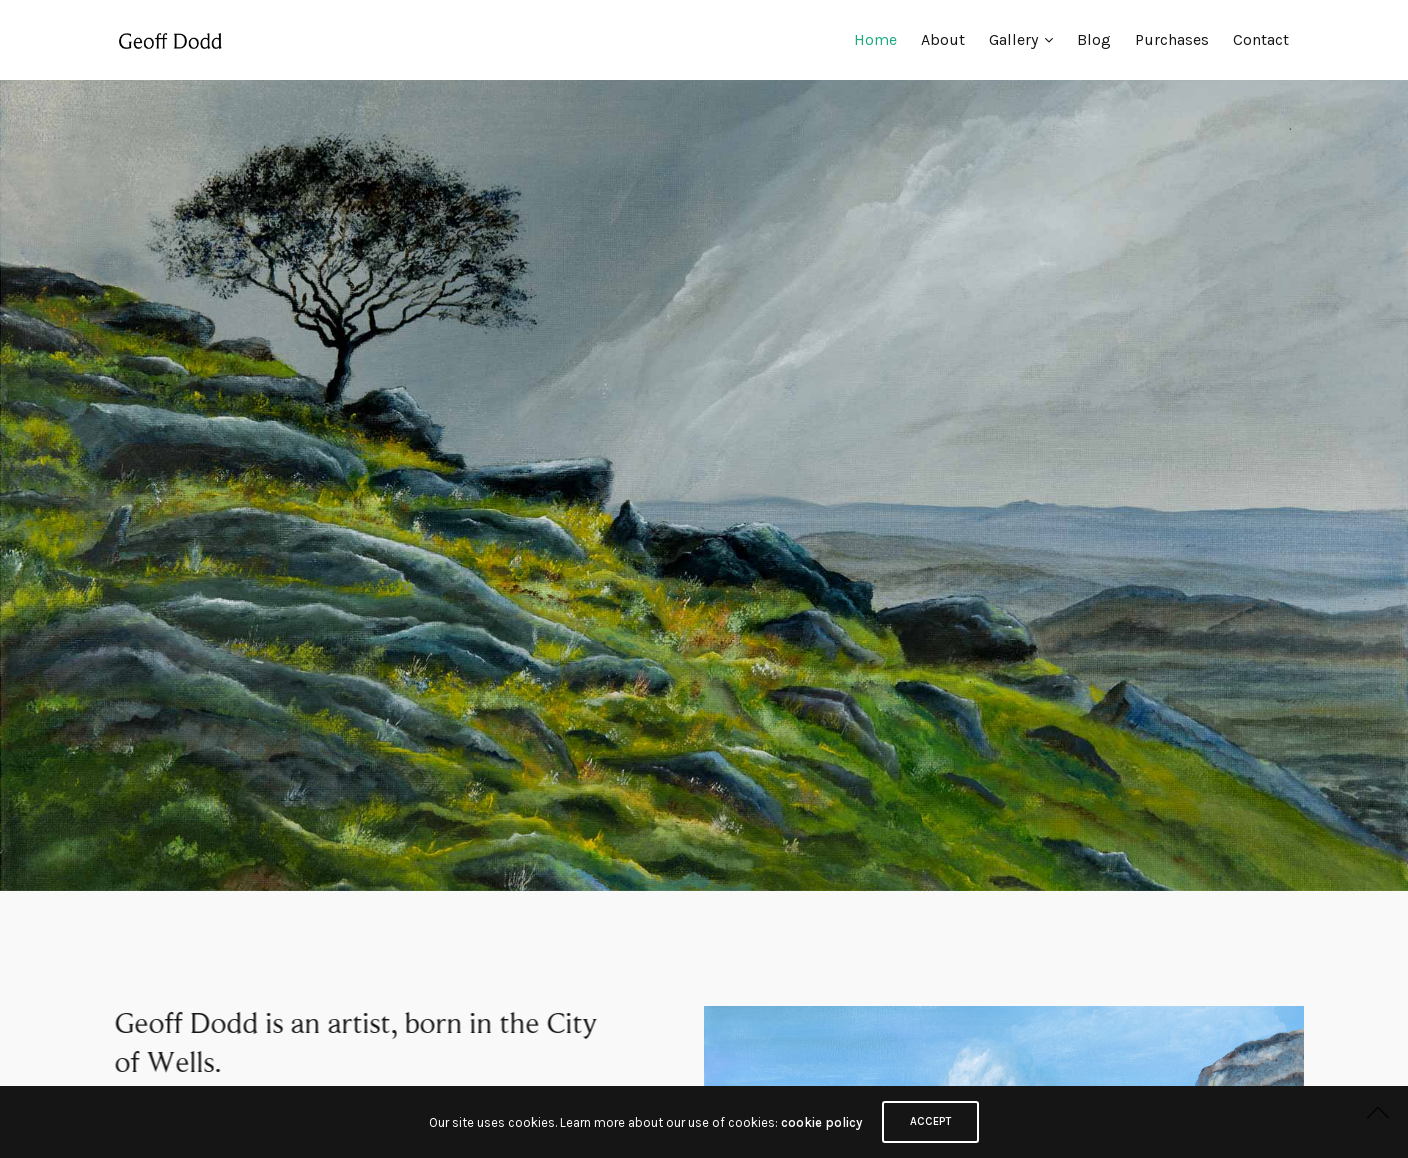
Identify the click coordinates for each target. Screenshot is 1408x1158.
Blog (1094, 39)
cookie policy (821, 1122)
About (943, 39)
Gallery (1013, 39)
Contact (1261, 39)
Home (875, 39)
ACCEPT (930, 1121)
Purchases (1172, 39)
